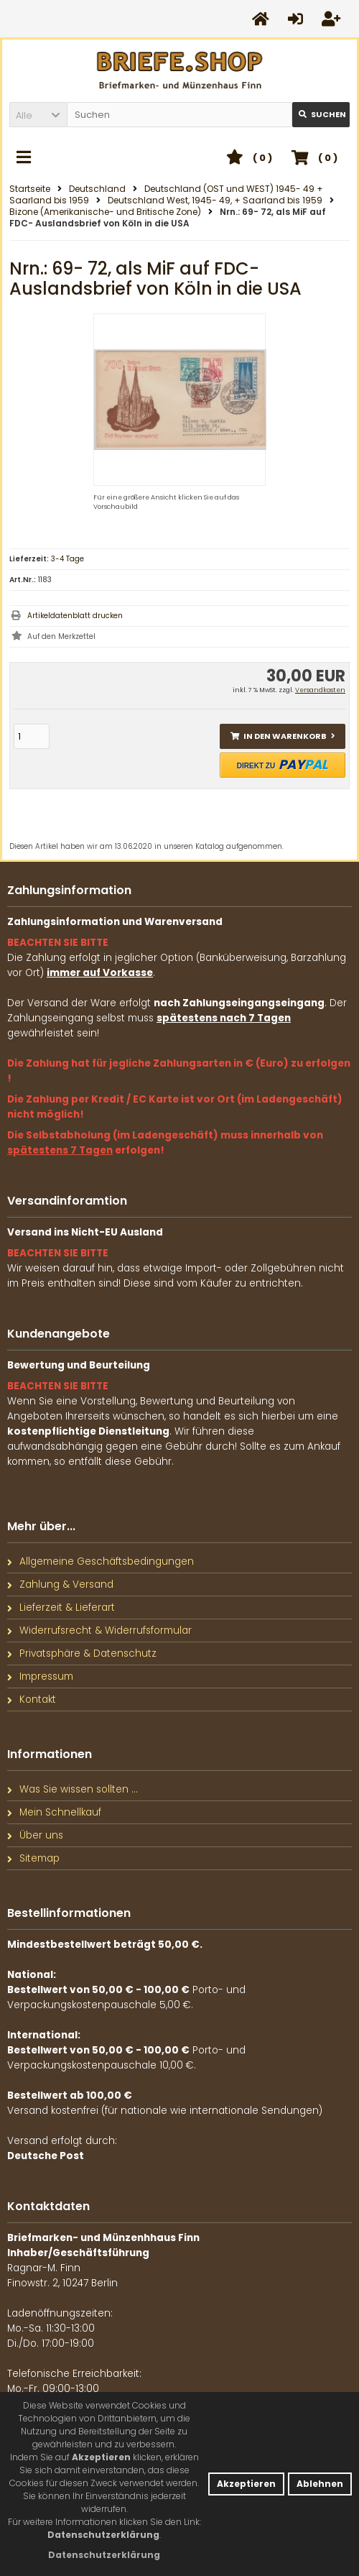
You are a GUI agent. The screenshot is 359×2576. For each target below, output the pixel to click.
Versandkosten (320, 690)
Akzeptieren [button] (246, 2484)
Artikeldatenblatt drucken (75, 615)
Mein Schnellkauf (54, 1812)
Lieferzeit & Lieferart (61, 1607)
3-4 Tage (67, 558)
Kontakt (31, 1699)
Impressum (40, 1676)
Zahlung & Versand (60, 1584)
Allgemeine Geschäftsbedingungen (100, 1561)
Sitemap (33, 1858)
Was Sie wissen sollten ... (72, 1789)
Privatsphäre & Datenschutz (82, 1653)
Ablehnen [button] (320, 2484)
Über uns (35, 1835)
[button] (38, 114)
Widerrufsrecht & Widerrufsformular (99, 1630)
